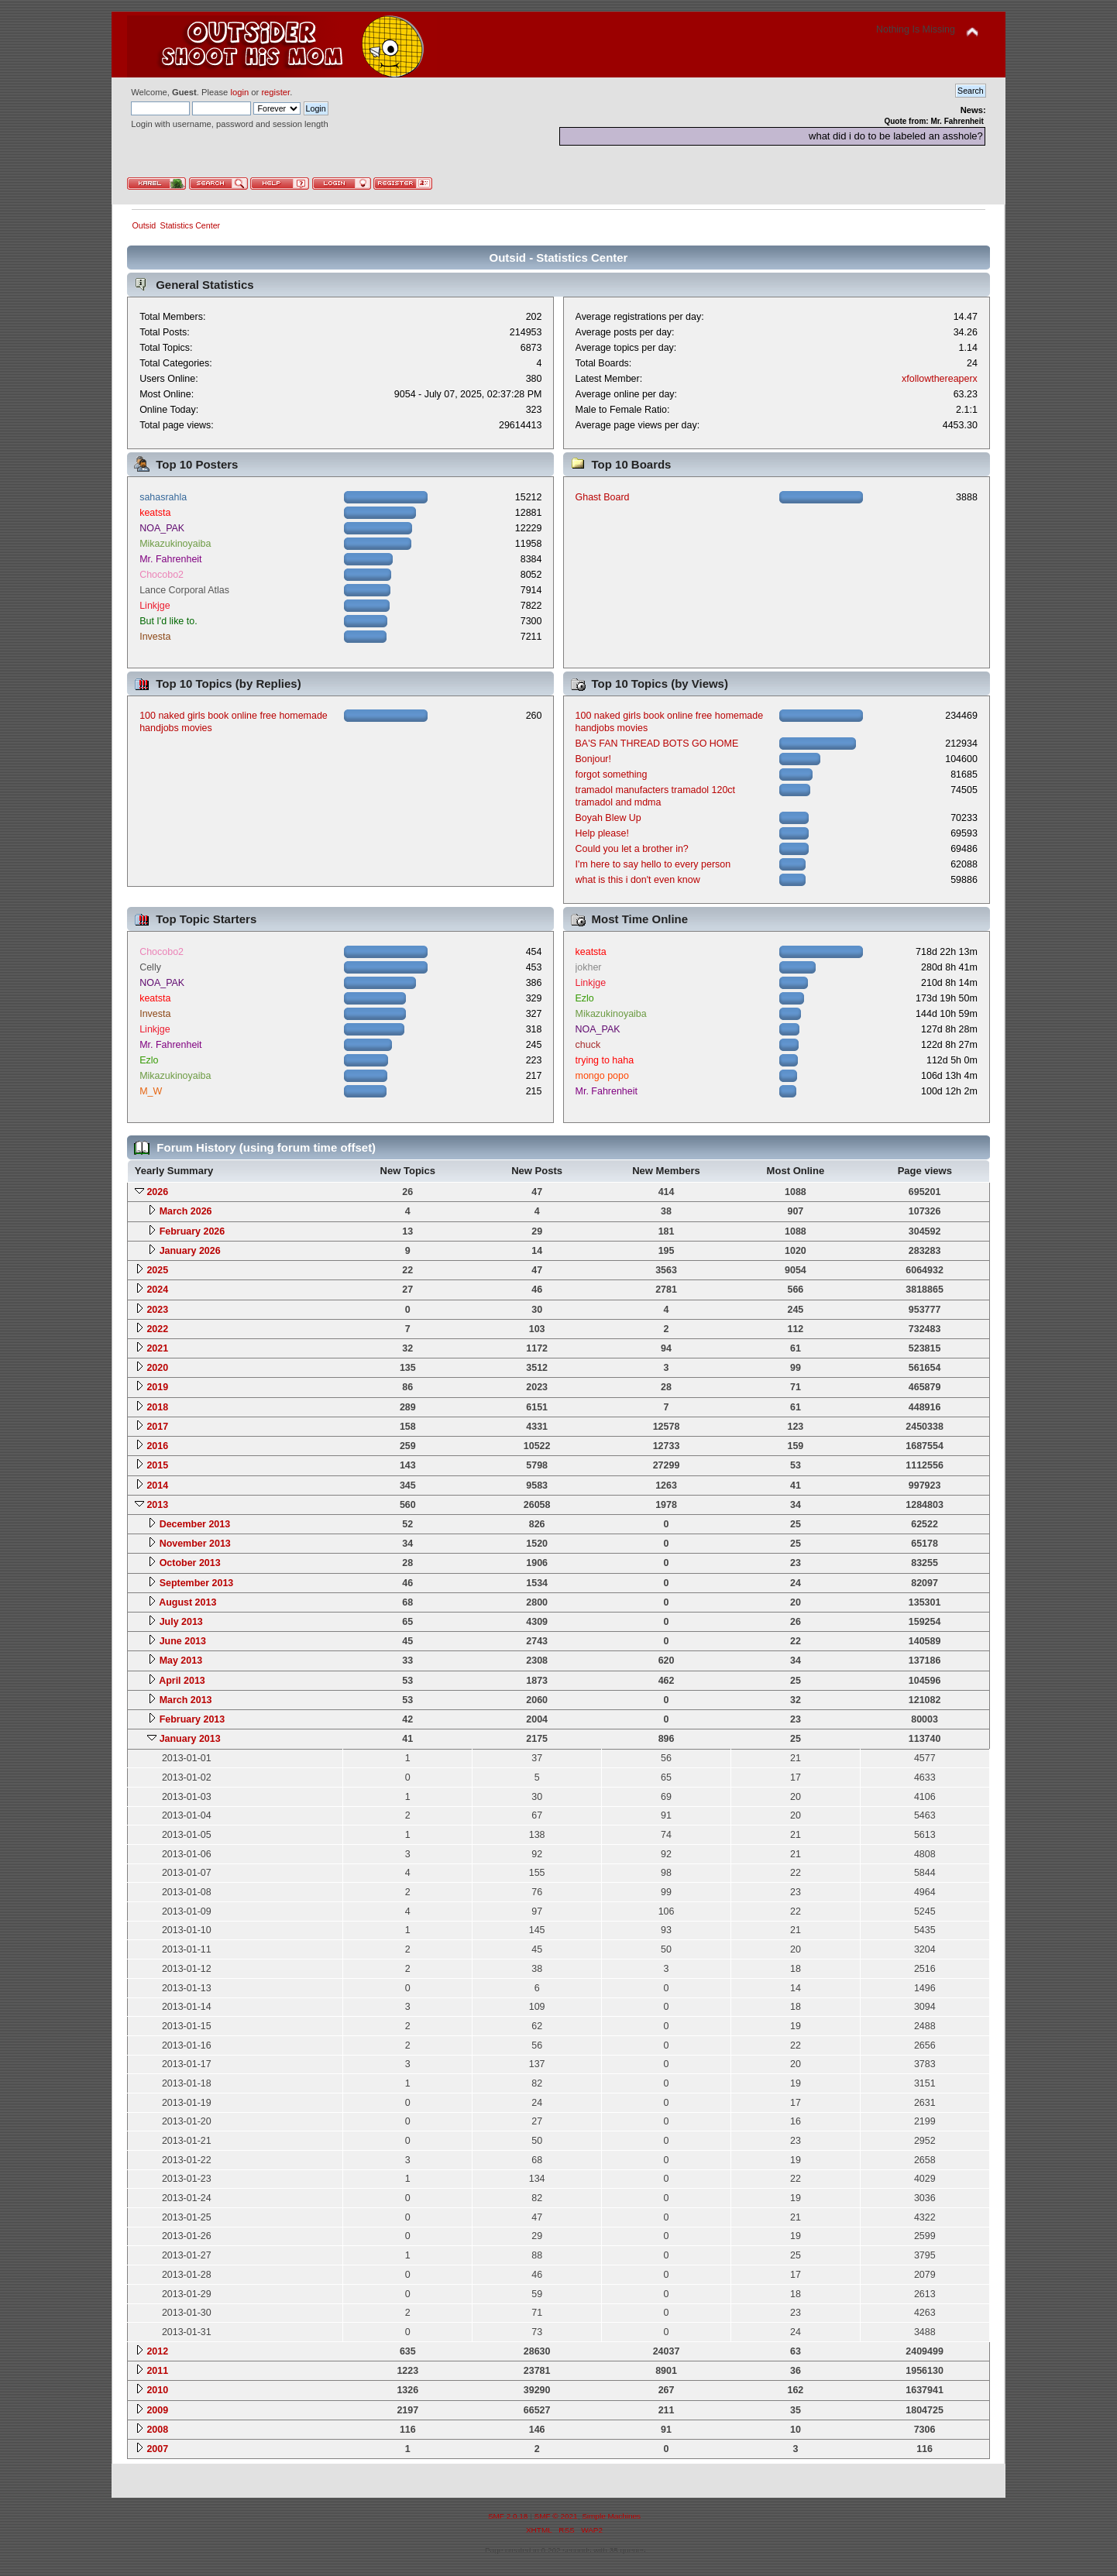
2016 (157, 1446)
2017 (157, 1426)
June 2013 (183, 1641)
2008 (157, 2429)
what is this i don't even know (638, 879)
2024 (157, 1289)
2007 (157, 2449)
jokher (589, 967)
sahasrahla (163, 497)
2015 (157, 1465)
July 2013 (181, 1621)
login (239, 92)
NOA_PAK (161, 528)
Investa (154, 636)
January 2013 (190, 1738)
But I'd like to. (168, 621)
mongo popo (602, 1075)
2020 (157, 1367)
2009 (157, 2410)
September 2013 (197, 1583)
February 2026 (192, 1231)
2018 (157, 1407)
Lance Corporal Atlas (184, 590)
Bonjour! (593, 759)
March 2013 (186, 1700)
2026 (157, 1192)
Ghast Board (603, 497)
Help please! (602, 833)
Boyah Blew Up (608, 817)
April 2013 (182, 1680)
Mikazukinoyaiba (175, 543)
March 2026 (186, 1211)
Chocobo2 (161, 574)
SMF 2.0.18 (508, 2516)
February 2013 (192, 1719)
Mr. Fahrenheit (170, 559)
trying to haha (605, 1060)
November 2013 (195, 1543)
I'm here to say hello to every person (653, 864)
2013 (157, 1504)
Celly (150, 967)
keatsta (154, 512)
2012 (157, 2351)
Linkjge (154, 605)
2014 (157, 1485)
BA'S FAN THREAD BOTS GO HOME (657, 743)
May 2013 (181, 1660)
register (275, 92)
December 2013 (195, 1524)
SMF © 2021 (556, 2516)
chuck (588, 1044)
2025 (157, 1270)
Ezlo (148, 1060)
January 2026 (190, 1250)
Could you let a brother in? (632, 848)
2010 (157, 2390)
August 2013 (187, 1602)
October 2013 (190, 1563)
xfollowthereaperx (940, 378)
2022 (157, 1329)
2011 (157, 2370)
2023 (157, 1309)
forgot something (612, 774)
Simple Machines (611, 2516)
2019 (157, 1387)
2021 (157, 1348)
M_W (150, 1091)
